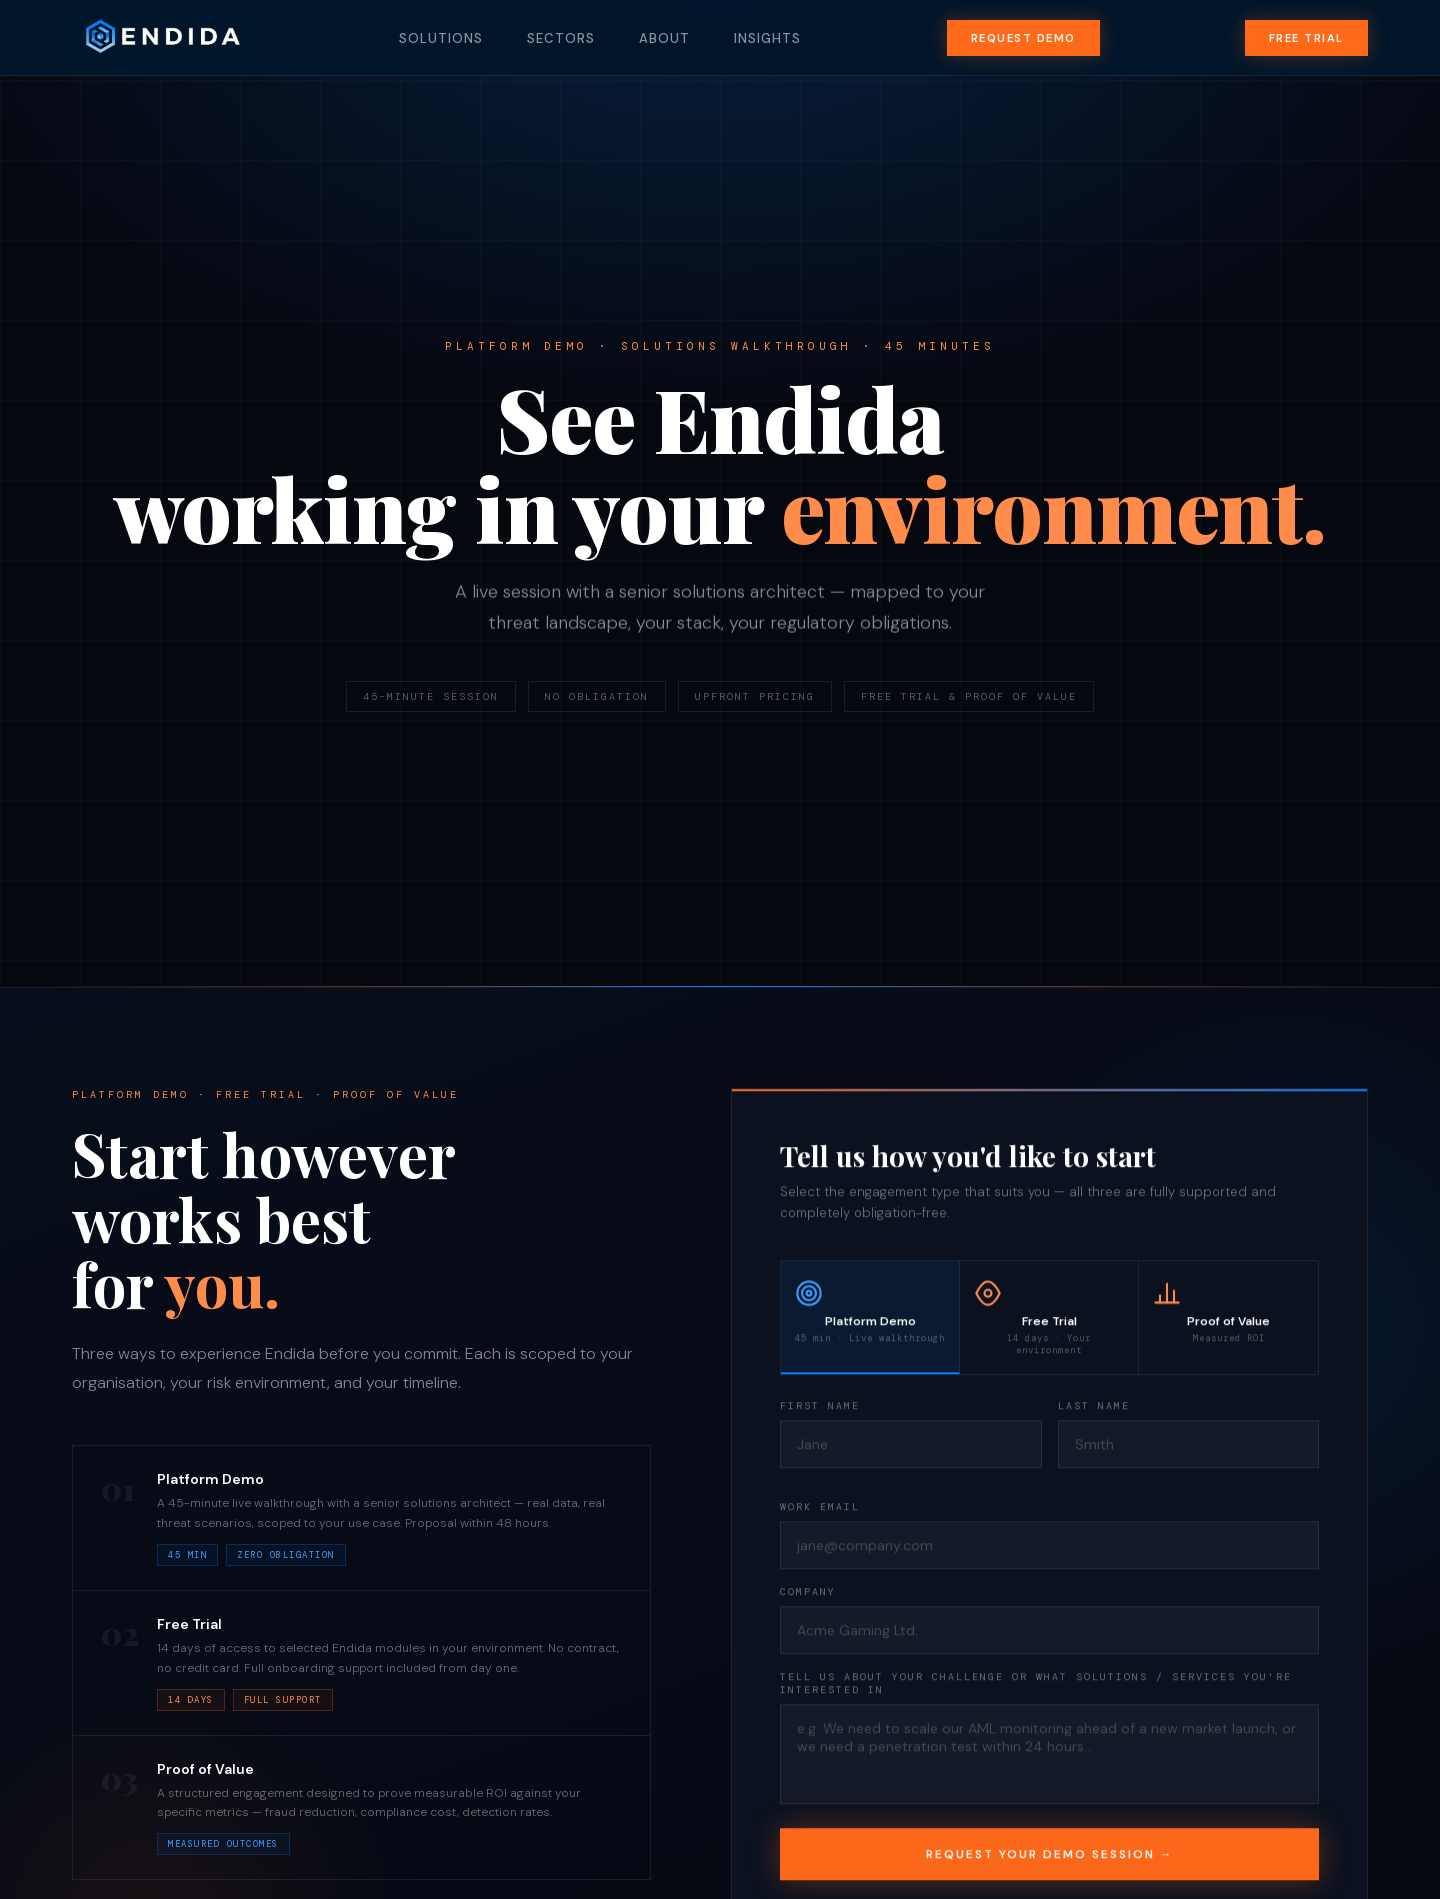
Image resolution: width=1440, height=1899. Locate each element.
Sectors (561, 38)
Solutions (441, 38)
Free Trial (1306, 38)
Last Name (1094, 1408)
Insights (767, 38)
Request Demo (1023, 38)
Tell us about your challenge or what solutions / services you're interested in (1036, 1686)
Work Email (820, 1509)
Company (808, 1594)
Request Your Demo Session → (1050, 1857)
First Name (820, 1408)
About (664, 38)
